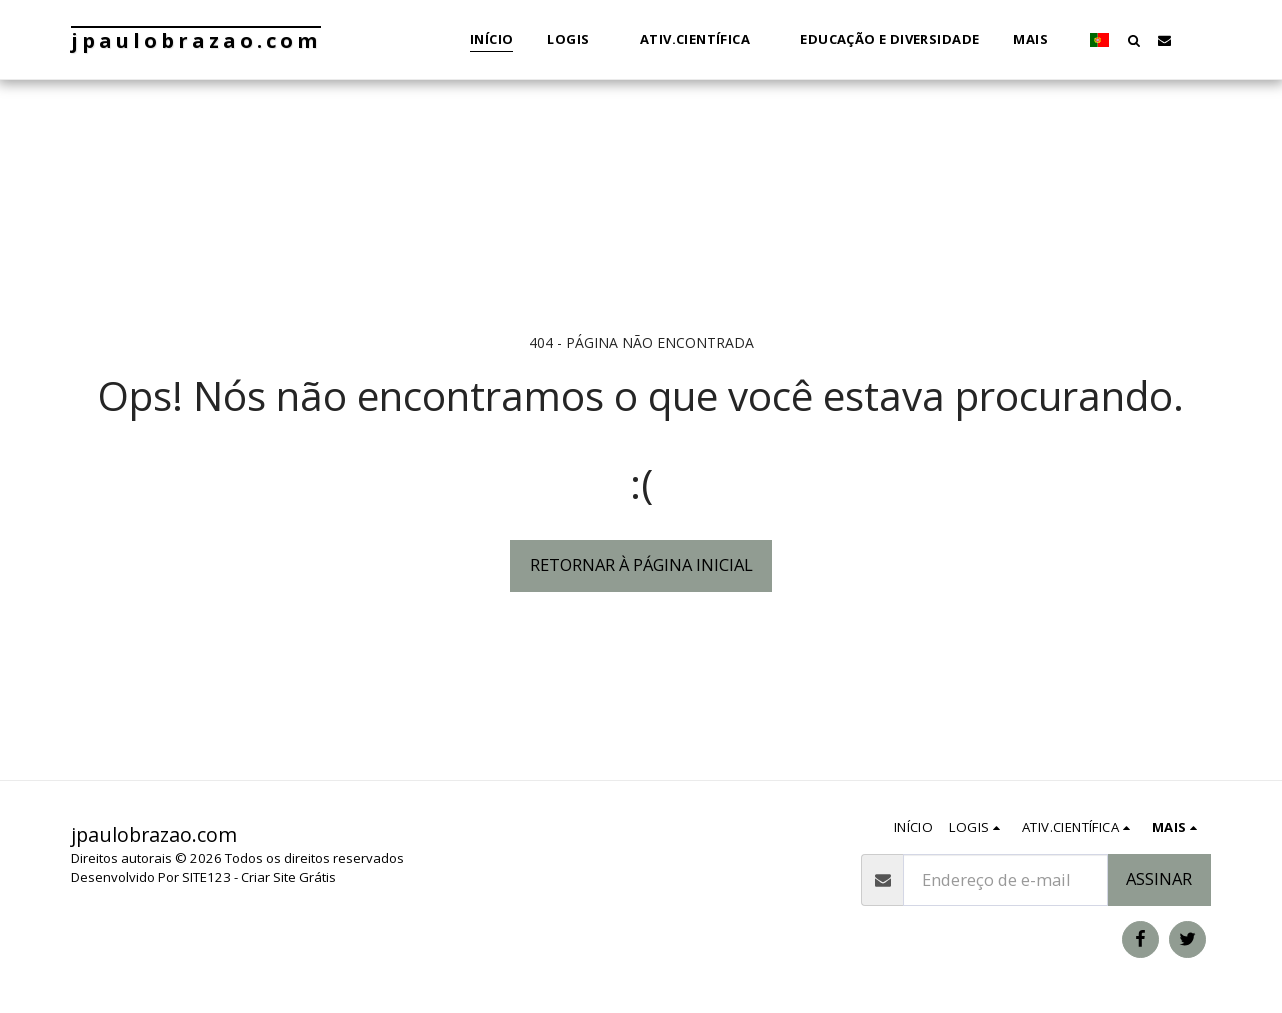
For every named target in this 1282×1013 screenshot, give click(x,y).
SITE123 (206, 877)
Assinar (1159, 878)
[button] (576, 40)
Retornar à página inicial (641, 564)
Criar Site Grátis (288, 877)
